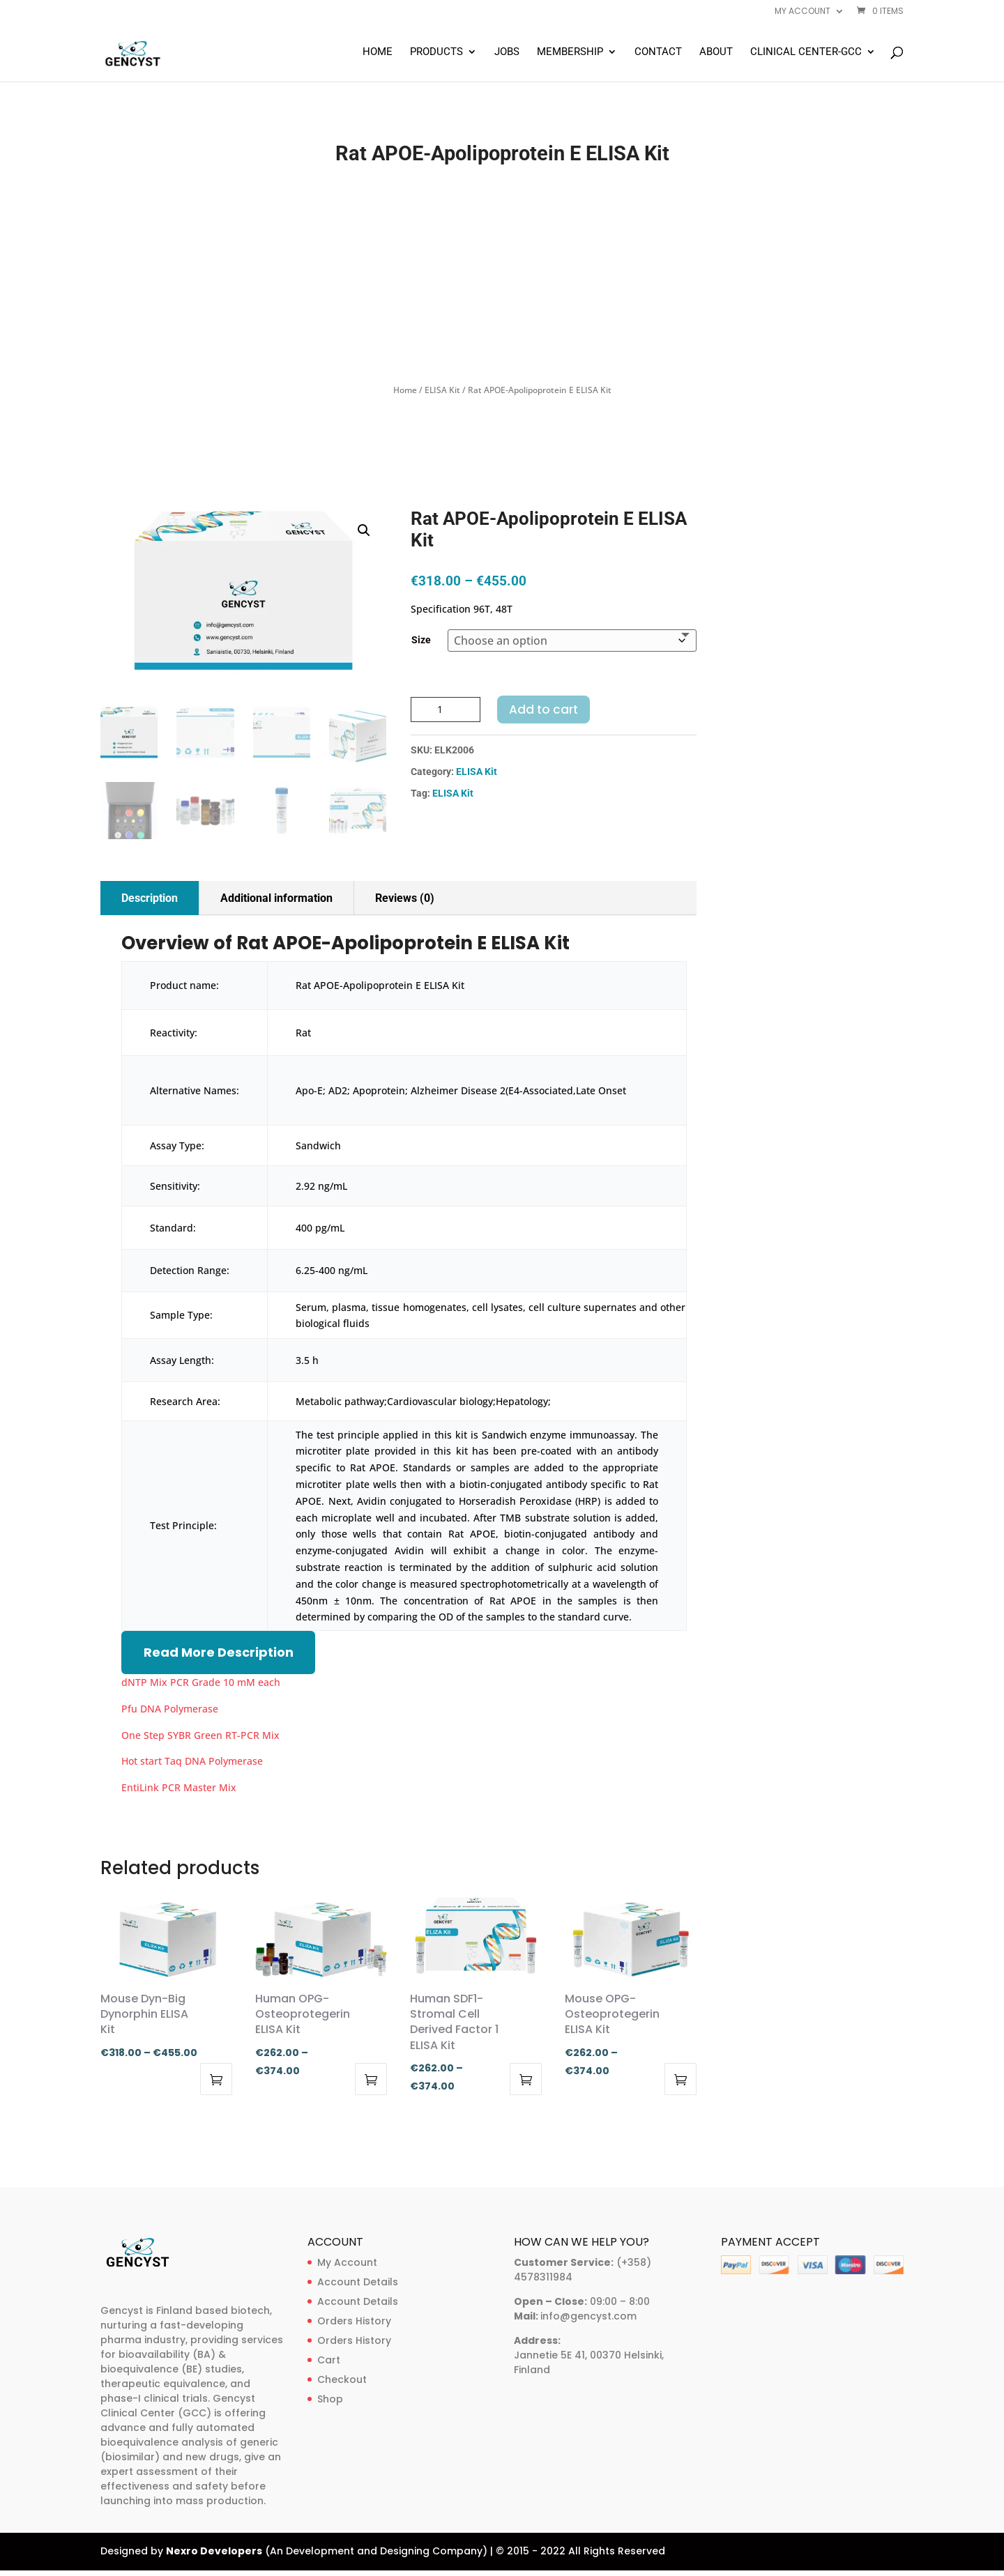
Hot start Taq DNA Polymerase (192, 1761)
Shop (330, 2399)
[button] (363, 530)
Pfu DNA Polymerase (169, 1708)
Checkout (342, 2379)
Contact (658, 52)
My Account (347, 2262)
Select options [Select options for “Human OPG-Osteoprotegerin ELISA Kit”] (371, 2079)
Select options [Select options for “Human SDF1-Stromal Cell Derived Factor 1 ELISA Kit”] (526, 2079)
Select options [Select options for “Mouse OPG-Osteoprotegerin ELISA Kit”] (680, 2079)
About (716, 52)
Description (149, 898)
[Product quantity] (445, 709)
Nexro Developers (214, 2551)
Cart (328, 2360)
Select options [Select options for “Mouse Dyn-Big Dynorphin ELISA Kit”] (216, 2079)
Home (378, 52)
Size (421, 639)
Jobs (506, 52)
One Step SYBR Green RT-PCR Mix (200, 1735)
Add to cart (543, 709)
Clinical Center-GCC (806, 52)
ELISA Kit (442, 390)
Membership (570, 52)
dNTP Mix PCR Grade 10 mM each (200, 1682)
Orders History (354, 2321)
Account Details (357, 2282)
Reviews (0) (404, 898)
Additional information (276, 898)
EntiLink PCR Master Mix (178, 1787)
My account (802, 12)
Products (436, 52)
